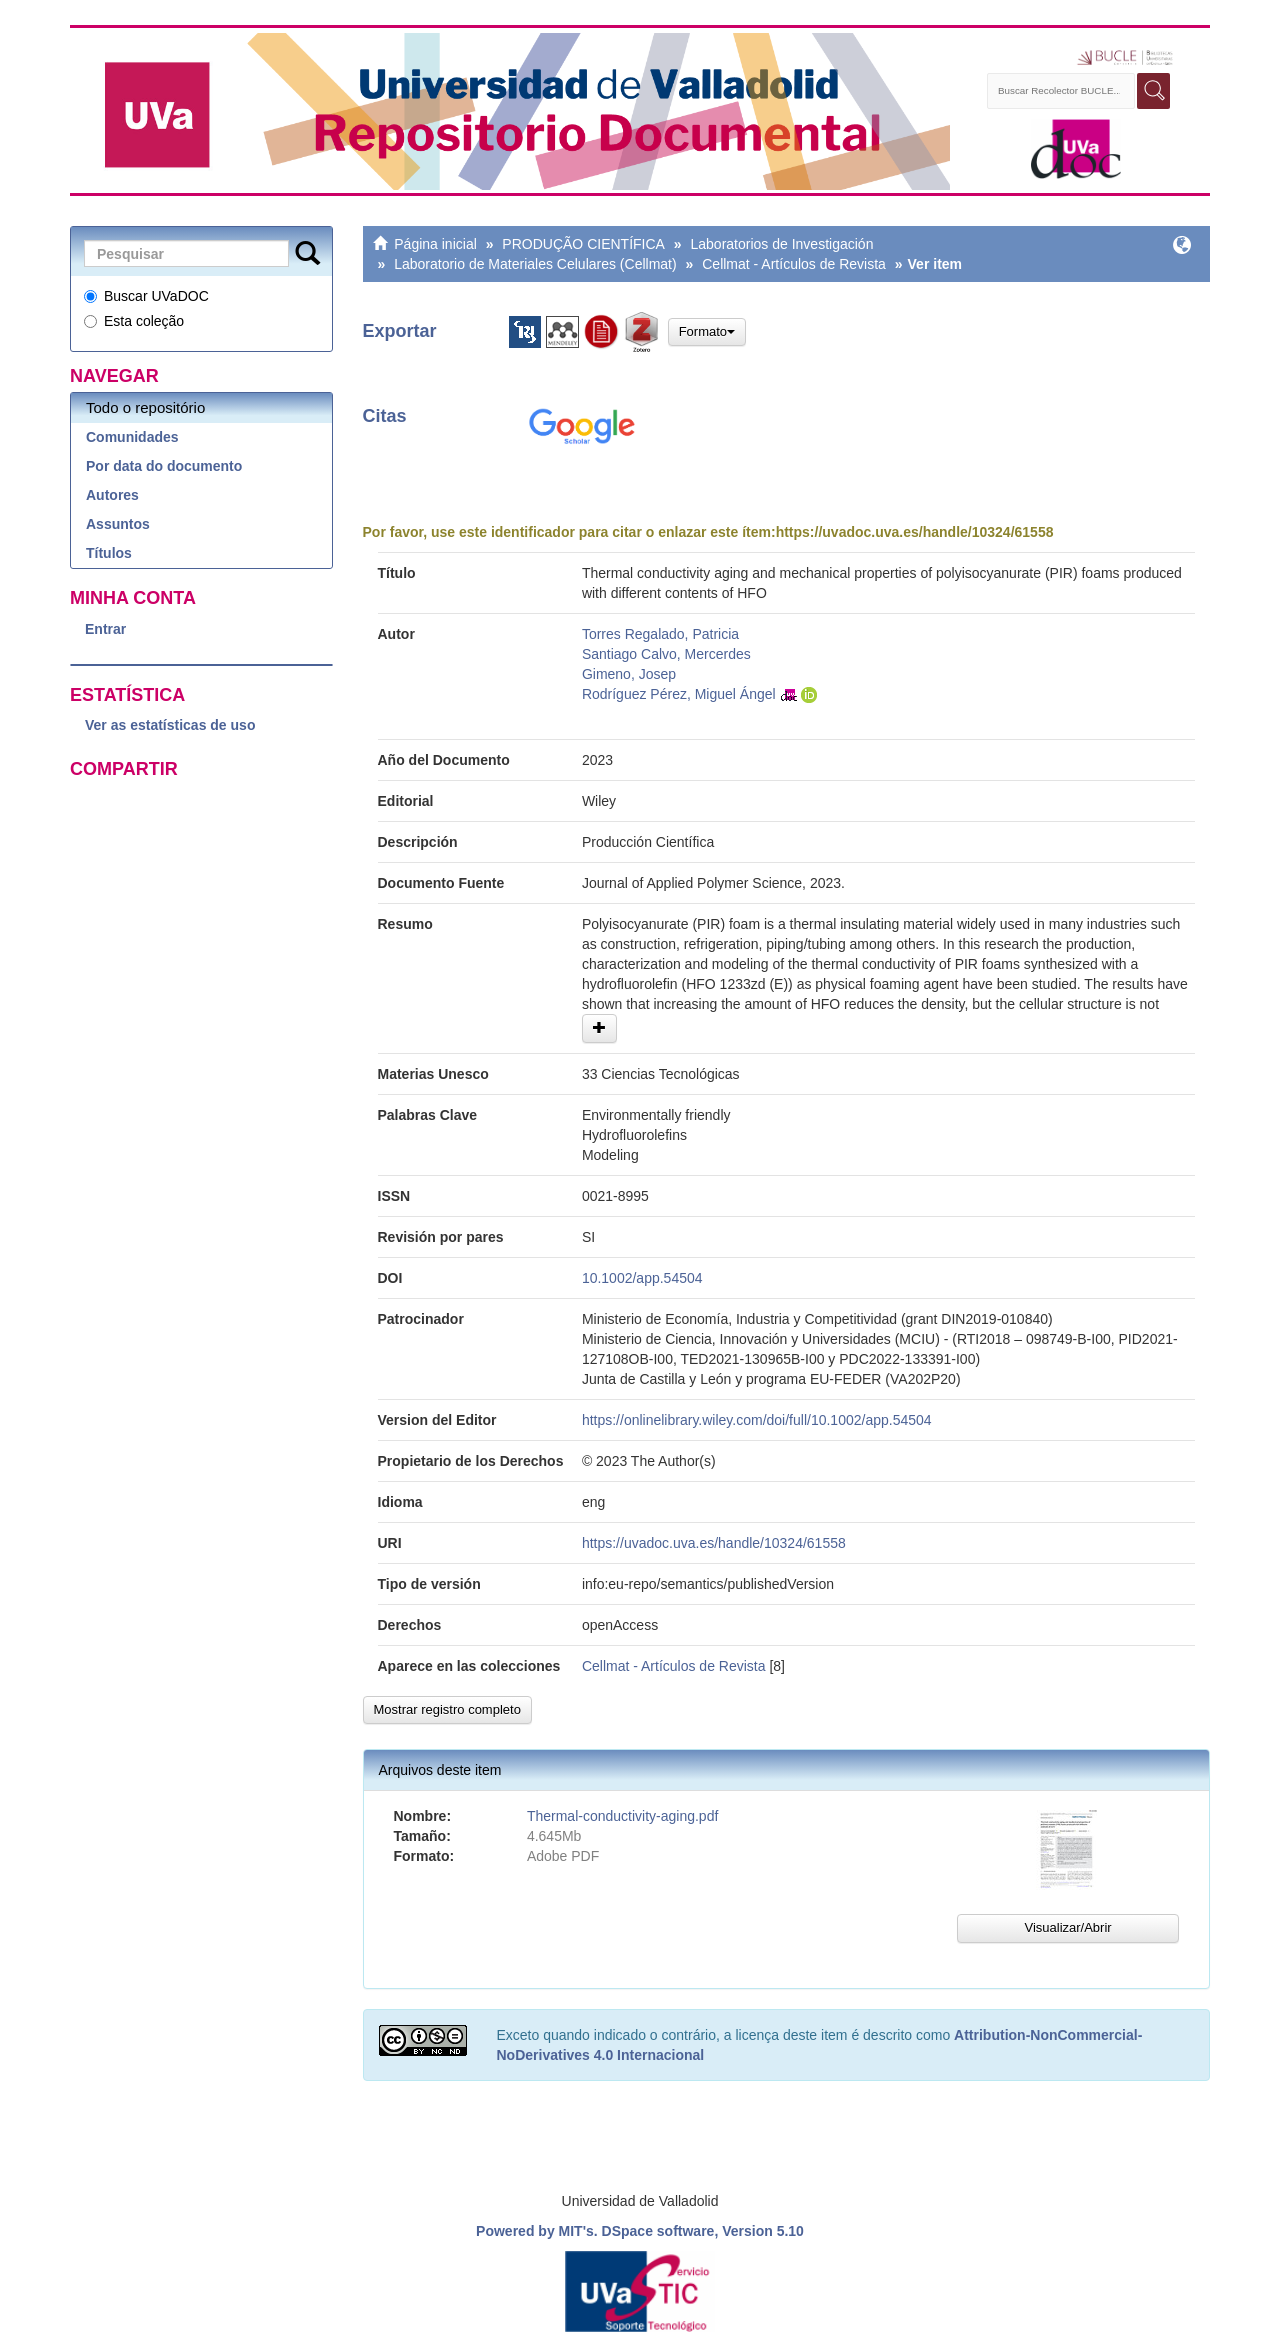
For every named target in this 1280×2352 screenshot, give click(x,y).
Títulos (109, 553)
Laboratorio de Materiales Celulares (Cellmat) (535, 264)
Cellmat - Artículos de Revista (794, 264)
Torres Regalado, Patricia (660, 634)
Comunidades (132, 437)
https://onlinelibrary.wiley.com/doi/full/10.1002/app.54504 (757, 1420)
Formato (707, 331)
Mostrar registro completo (447, 1709)
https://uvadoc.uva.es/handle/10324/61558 (915, 532)
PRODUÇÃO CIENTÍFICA (583, 244)
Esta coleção (134, 321)
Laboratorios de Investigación (782, 244)
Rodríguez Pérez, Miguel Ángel (679, 694)
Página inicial (435, 244)
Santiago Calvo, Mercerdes (666, 654)
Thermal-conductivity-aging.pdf (622, 1816)
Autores (112, 495)
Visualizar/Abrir (1067, 1927)
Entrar (105, 629)
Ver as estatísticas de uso (170, 725)
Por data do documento (164, 466)
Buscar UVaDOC (146, 296)
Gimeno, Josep (629, 674)
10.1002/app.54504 (642, 1278)
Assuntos (118, 524)
